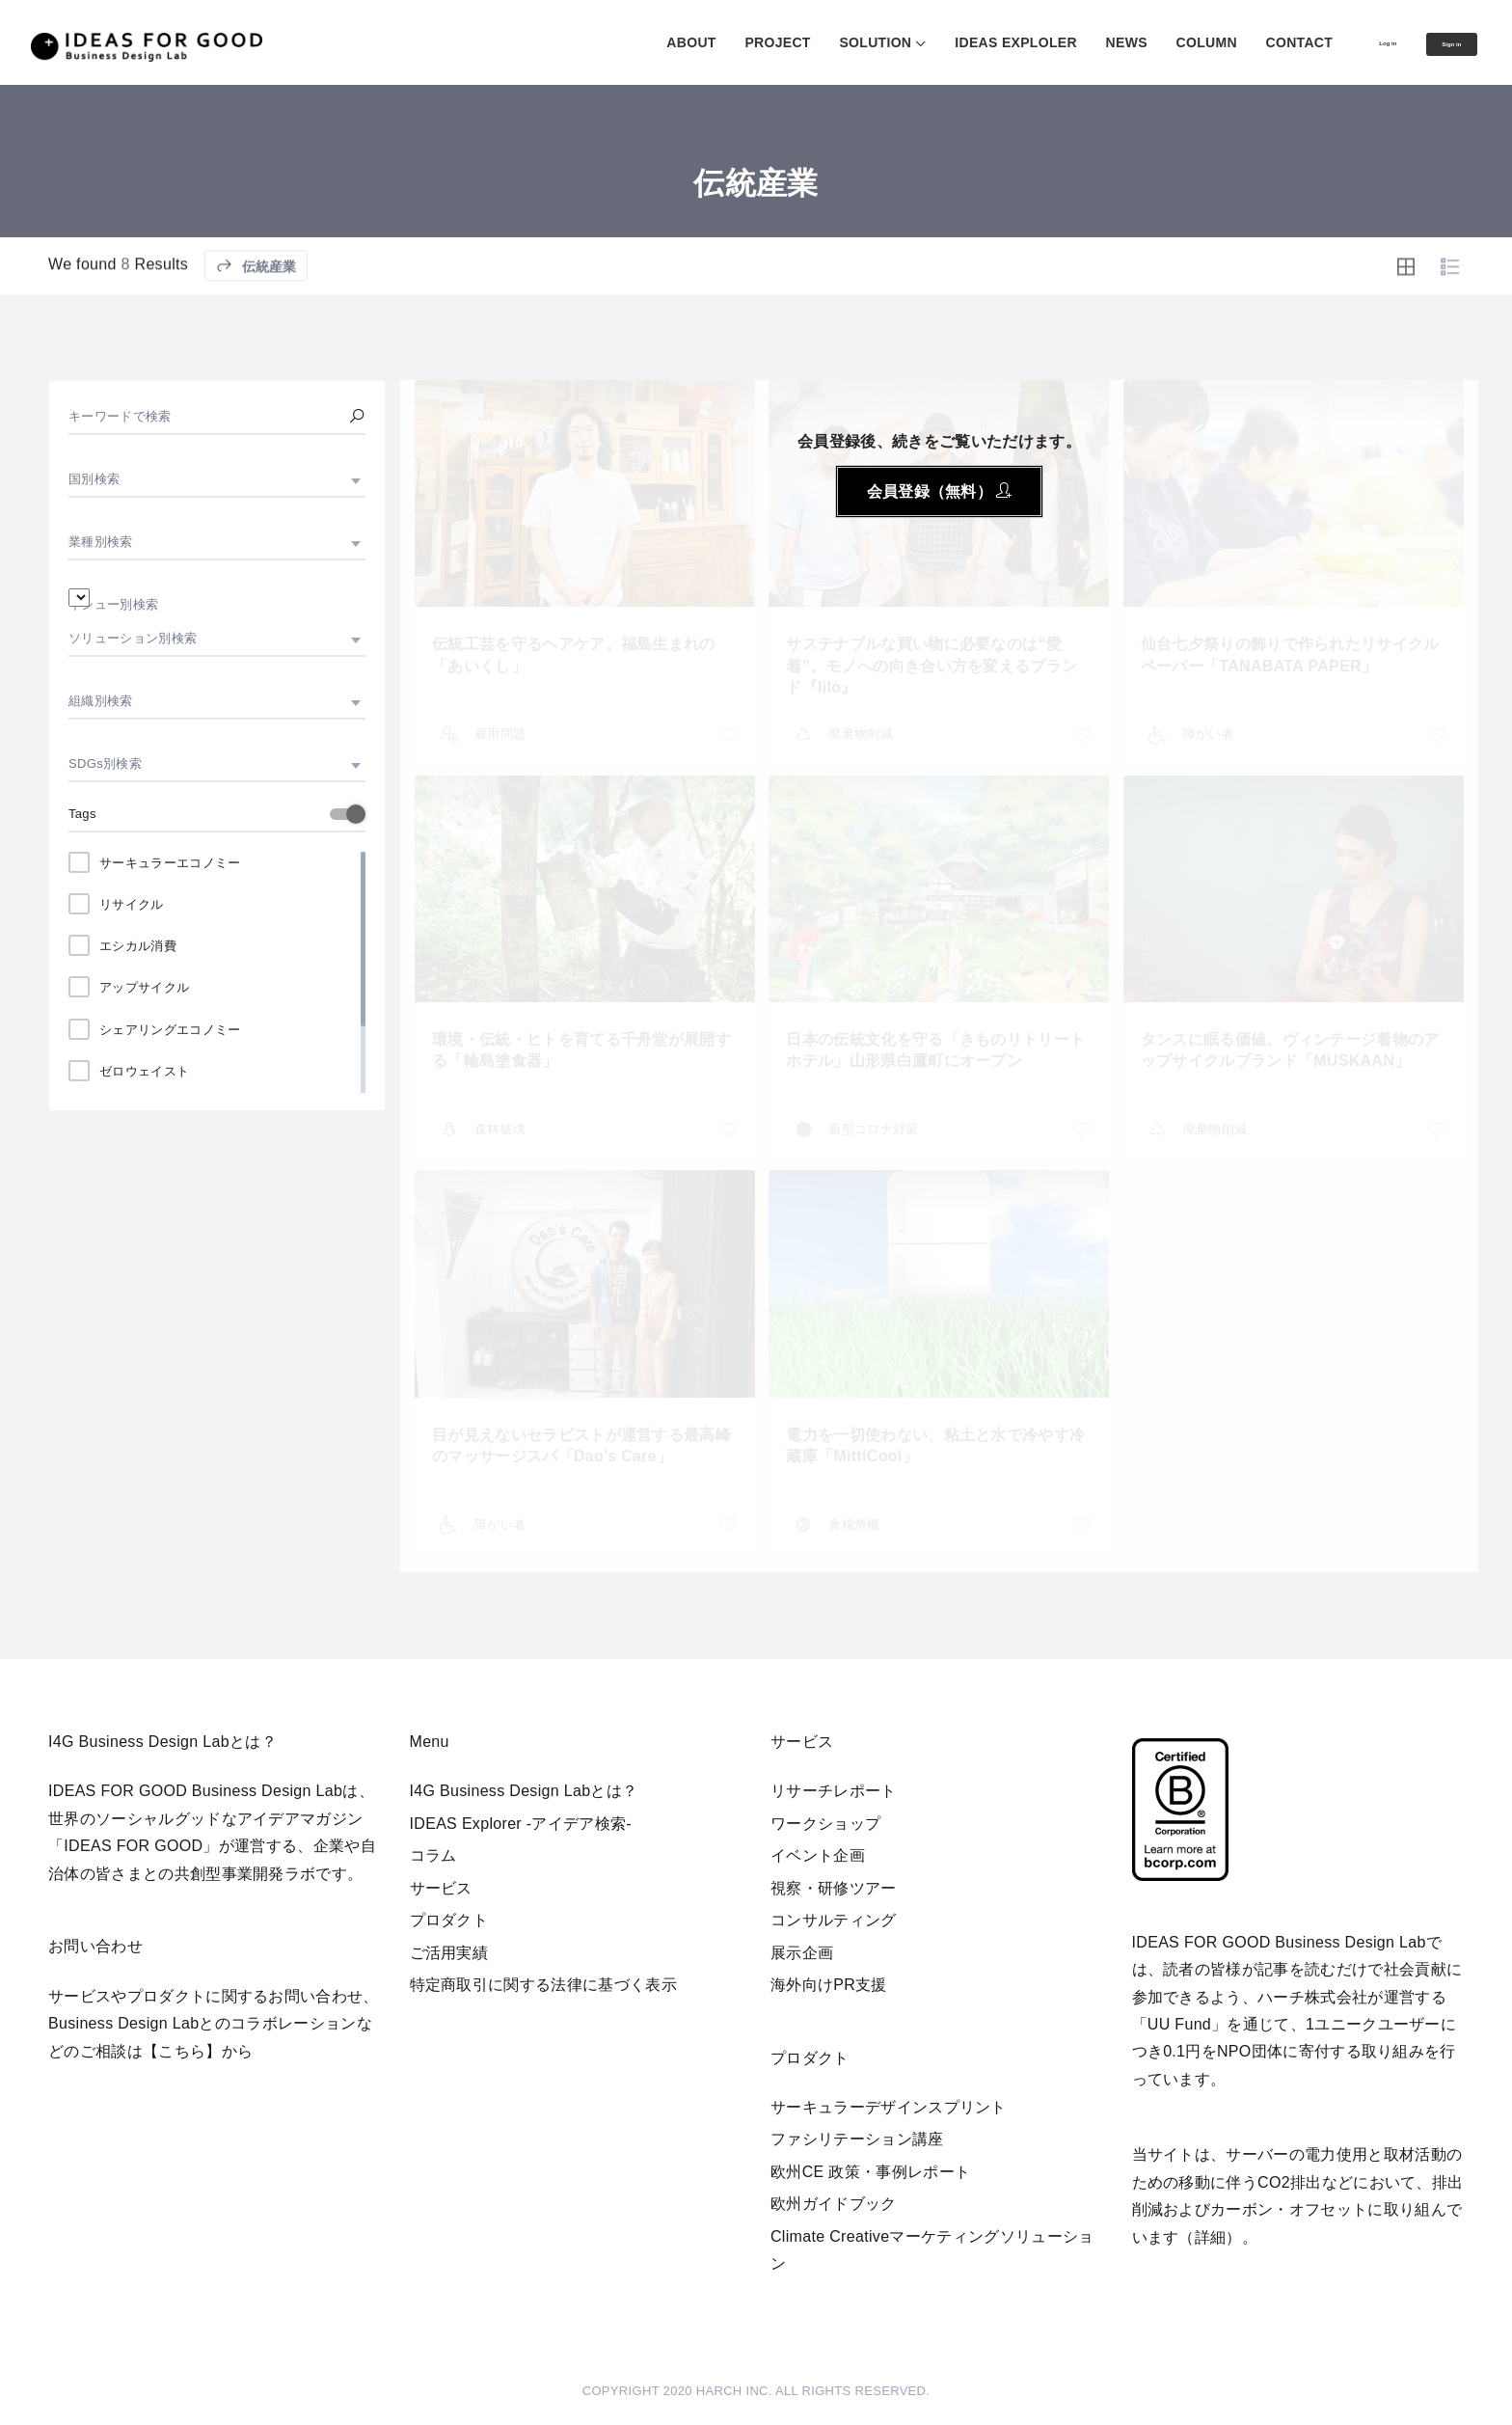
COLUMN (1142, 42)
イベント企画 (817, 1855)
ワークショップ (825, 1823)
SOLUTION (811, 42)
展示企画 (801, 1953)
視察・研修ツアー (833, 1888)
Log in (1340, 41)
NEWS (1063, 42)
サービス (441, 1888)
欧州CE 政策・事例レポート (870, 2172)
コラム (433, 1855)
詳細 (1211, 2237)
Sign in (1435, 43)
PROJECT (713, 42)
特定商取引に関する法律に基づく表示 (543, 1984)
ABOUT (627, 42)
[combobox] (216, 479)
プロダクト (449, 1920)
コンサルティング (833, 1920)
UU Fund (1179, 2024)
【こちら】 (182, 2051)
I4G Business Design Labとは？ (524, 1791)
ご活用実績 (449, 1953)
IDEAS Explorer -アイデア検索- (521, 1823)
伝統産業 (256, 320)
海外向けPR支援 (828, 1984)
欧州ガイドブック (833, 2203)
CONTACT (1235, 42)
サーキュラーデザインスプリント (888, 2107)
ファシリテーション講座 (857, 2139)
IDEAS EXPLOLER (952, 42)
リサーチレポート (833, 1791)
